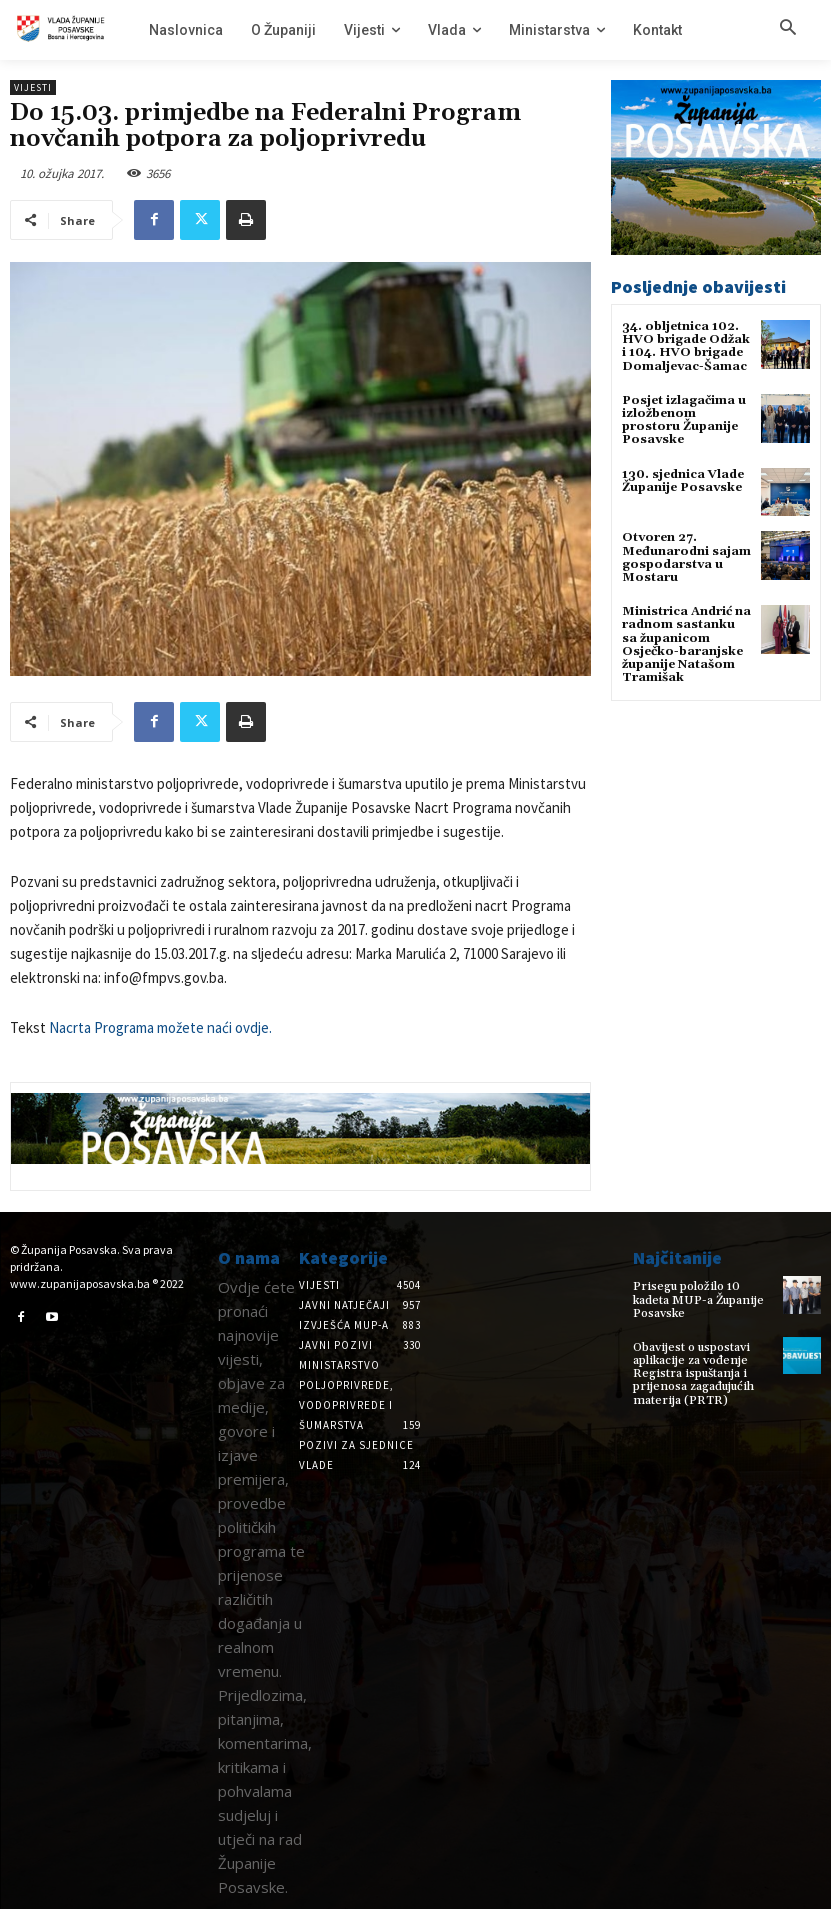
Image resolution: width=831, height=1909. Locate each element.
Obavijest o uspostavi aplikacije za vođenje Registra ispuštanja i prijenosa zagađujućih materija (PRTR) (693, 1374)
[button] (788, 29)
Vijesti (33, 87)
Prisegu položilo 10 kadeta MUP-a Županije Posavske (698, 1299)
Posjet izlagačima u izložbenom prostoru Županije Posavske (684, 420)
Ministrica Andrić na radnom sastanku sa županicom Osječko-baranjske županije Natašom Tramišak (686, 644)
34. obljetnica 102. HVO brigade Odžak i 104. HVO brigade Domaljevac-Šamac (686, 346)
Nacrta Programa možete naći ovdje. (160, 1027)
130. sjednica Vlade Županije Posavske (683, 481)
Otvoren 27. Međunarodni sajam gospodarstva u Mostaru (686, 557)
